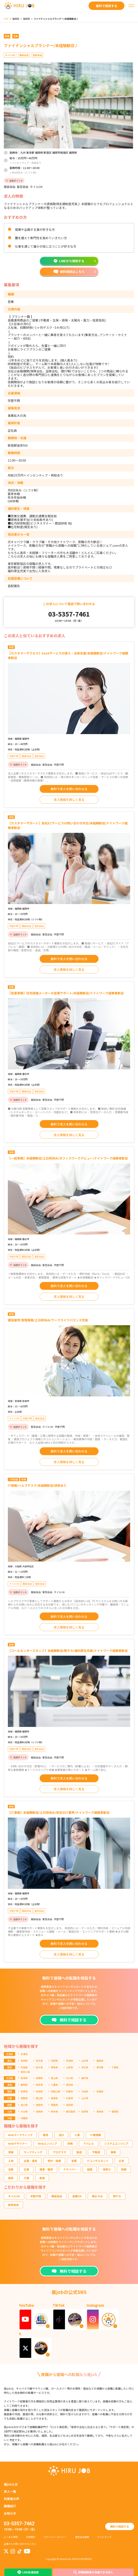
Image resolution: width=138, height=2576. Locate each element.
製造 (79, 2152)
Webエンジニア (47, 2143)
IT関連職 (95, 2135)
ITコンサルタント (97, 2161)
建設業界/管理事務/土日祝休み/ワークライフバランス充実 (48, 1320)
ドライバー (70, 2169)
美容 (10, 2178)
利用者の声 (11, 2498)
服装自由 (56, 2196)
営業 (74, 2161)
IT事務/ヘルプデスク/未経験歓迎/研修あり (37, 1485)
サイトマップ (104, 2536)
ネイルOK (14, 2196)
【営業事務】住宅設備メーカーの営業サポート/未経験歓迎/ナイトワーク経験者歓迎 (66, 993)
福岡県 (15, 18)
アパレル (88, 2143)
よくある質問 (11, 2536)
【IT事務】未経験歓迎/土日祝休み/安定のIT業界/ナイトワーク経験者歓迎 (58, 1812)
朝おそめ (97, 2196)
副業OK (77, 2196)
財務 (70, 2143)
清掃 (10, 2152)
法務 (10, 2169)
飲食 (42, 2178)
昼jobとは (11, 2484)
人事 (77, 2135)
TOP (6, 18)
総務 (124, 2169)
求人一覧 (10, 2491)
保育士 (107, 2169)
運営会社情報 (82, 2536)
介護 (26, 2178)
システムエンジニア (116, 2143)
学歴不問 (35, 2196)
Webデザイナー (17, 2143)
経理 (89, 2169)
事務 (113, 2152)
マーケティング (33, 2152)
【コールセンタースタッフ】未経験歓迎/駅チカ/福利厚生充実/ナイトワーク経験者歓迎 (68, 1650)
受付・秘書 (54, 2161)
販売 (45, 2135)
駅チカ (117, 2196)
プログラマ (59, 2152)
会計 (61, 2135)
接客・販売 (46, 2169)
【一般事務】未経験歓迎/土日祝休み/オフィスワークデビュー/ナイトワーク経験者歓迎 (68, 1158)
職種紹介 (10, 2506)
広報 (26, 2169)
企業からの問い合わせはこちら (20, 2543)
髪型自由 (13, 2205)
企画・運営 (30, 2161)
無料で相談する (119, 2526)
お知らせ (10, 2513)
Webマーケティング (20, 2135)
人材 (10, 2161)
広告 (121, 2161)
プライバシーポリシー (55, 2536)
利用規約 (30, 2536)
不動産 (96, 2152)
